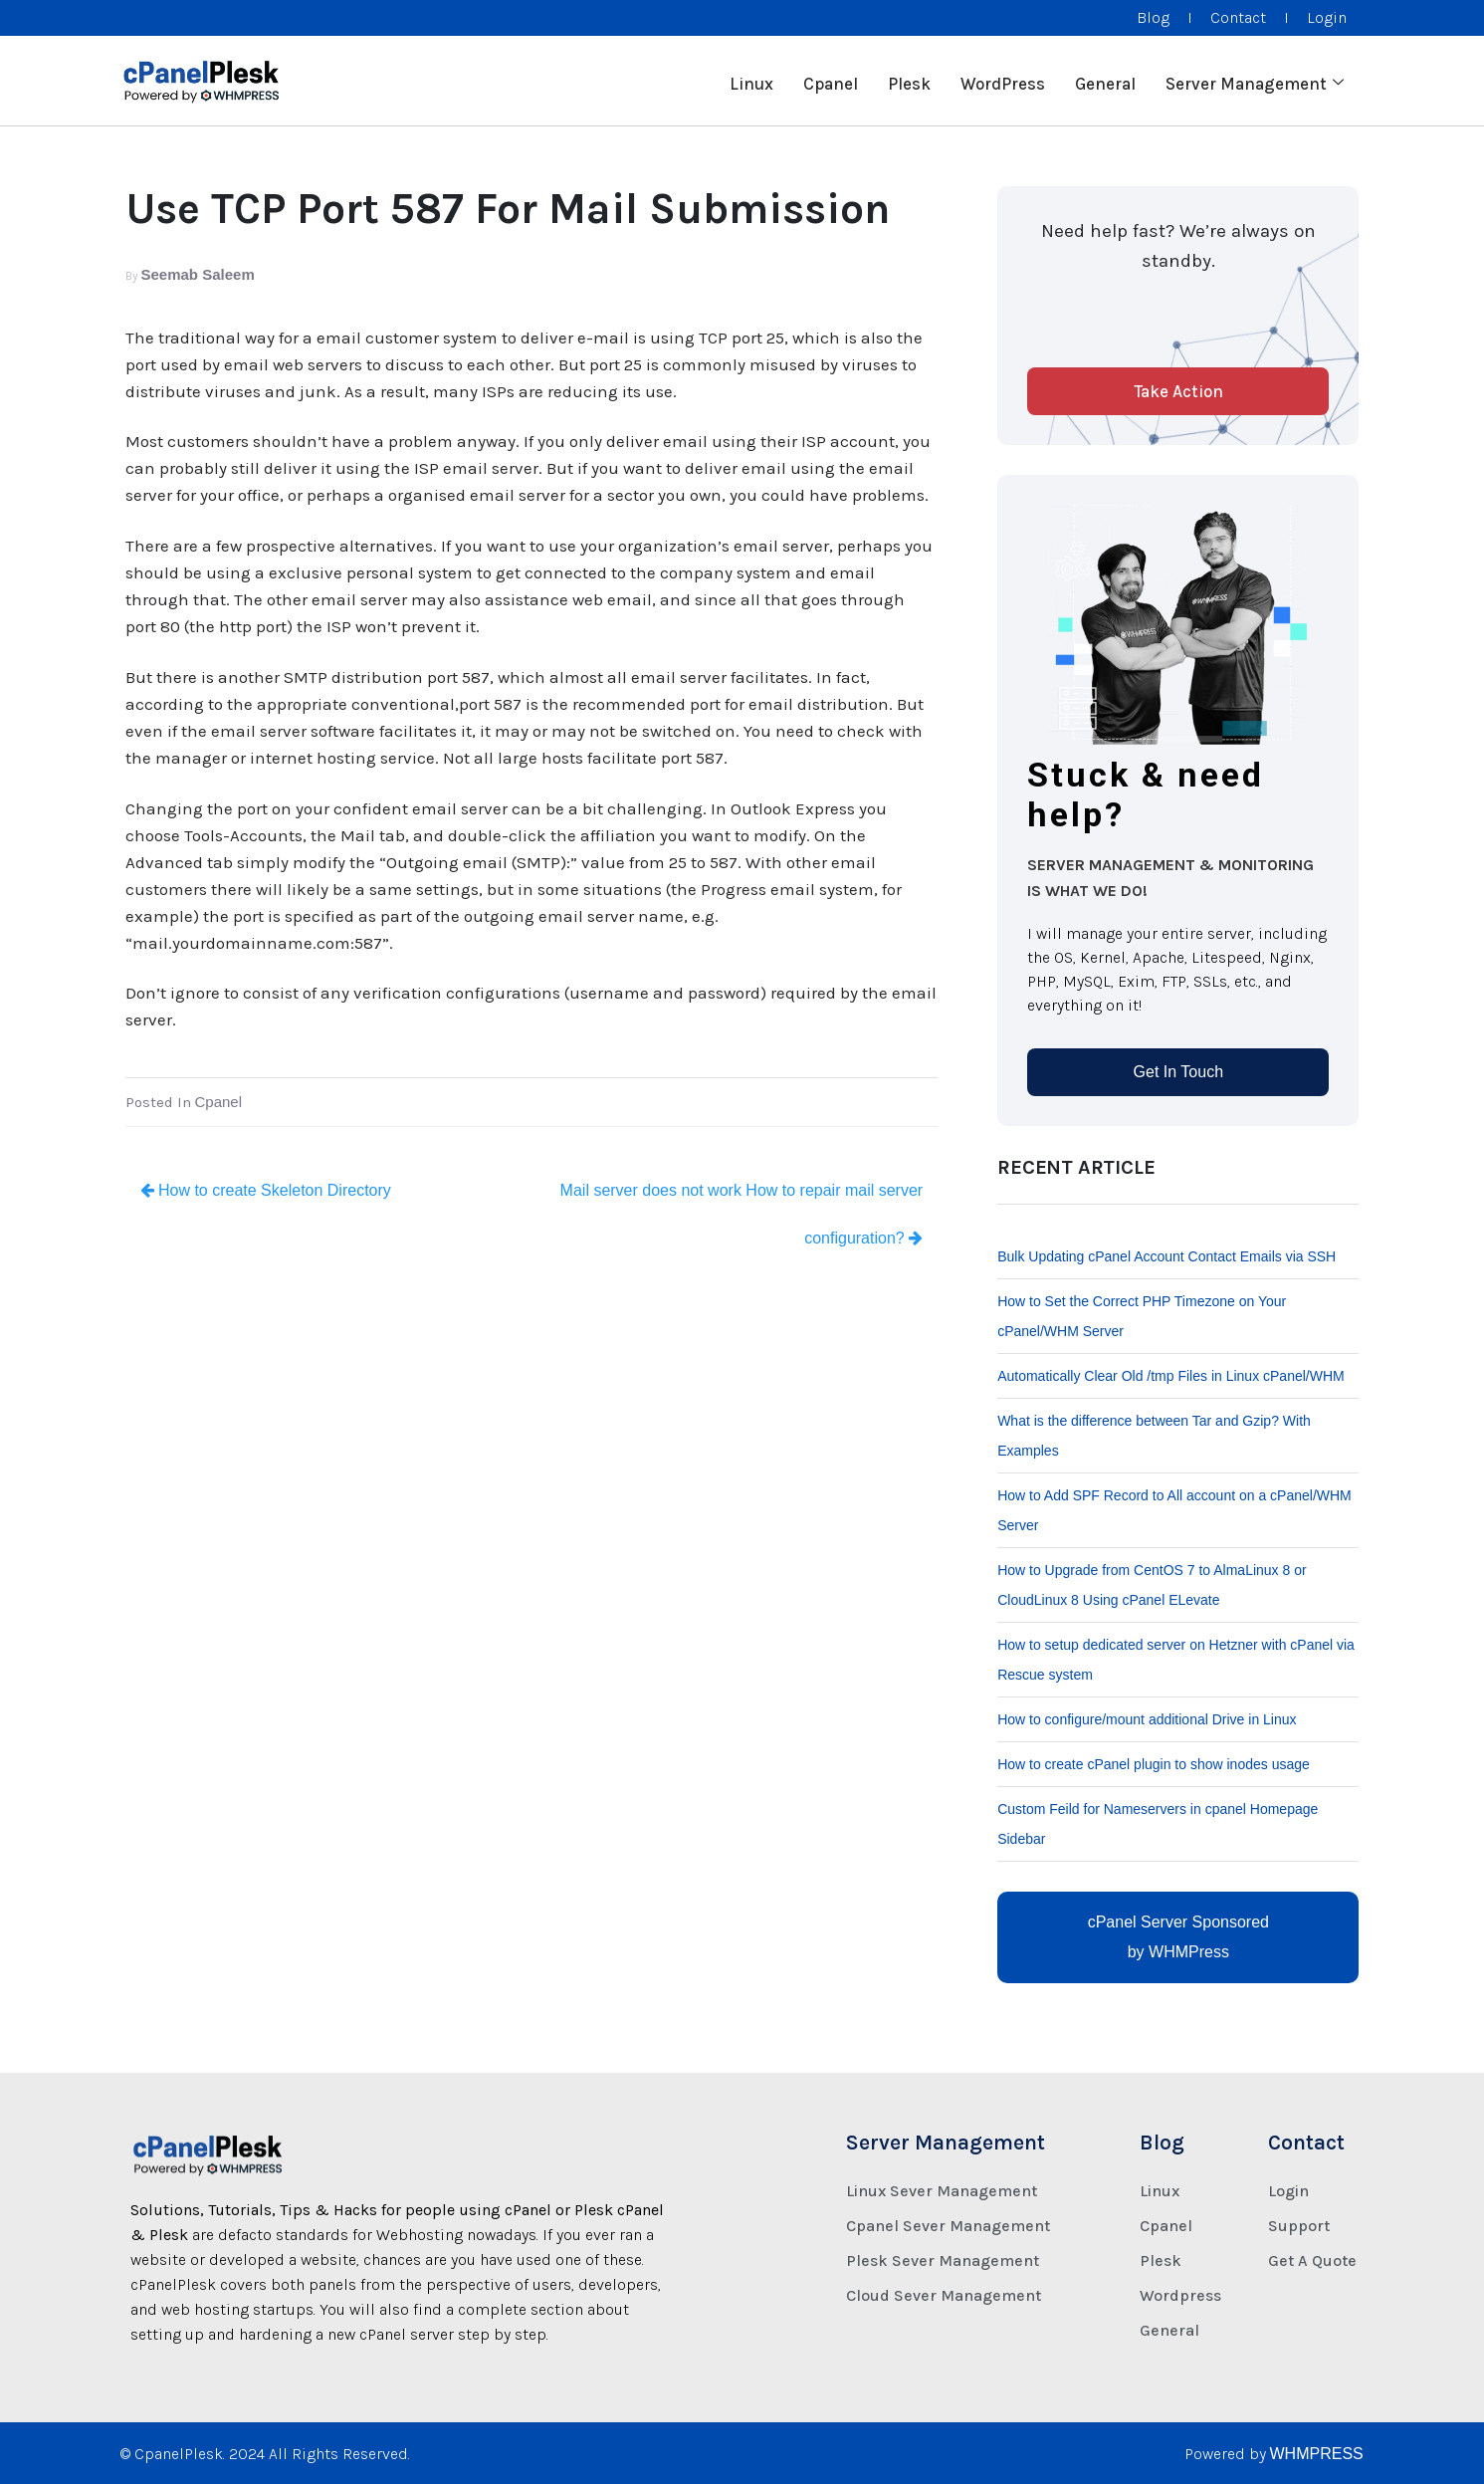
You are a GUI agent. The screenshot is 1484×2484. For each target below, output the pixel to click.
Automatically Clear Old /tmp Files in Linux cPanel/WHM (1171, 1376)
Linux (751, 81)
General (1105, 81)
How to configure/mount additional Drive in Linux (1146, 1719)
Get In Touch (1178, 1071)
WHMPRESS (1317, 2453)
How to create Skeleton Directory (265, 1190)
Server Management (1255, 81)
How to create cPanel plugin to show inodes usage (1153, 1764)
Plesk (909, 81)
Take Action (1178, 391)
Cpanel (830, 81)
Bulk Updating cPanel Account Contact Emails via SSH (1166, 1256)
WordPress (1002, 81)
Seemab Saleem (198, 274)
